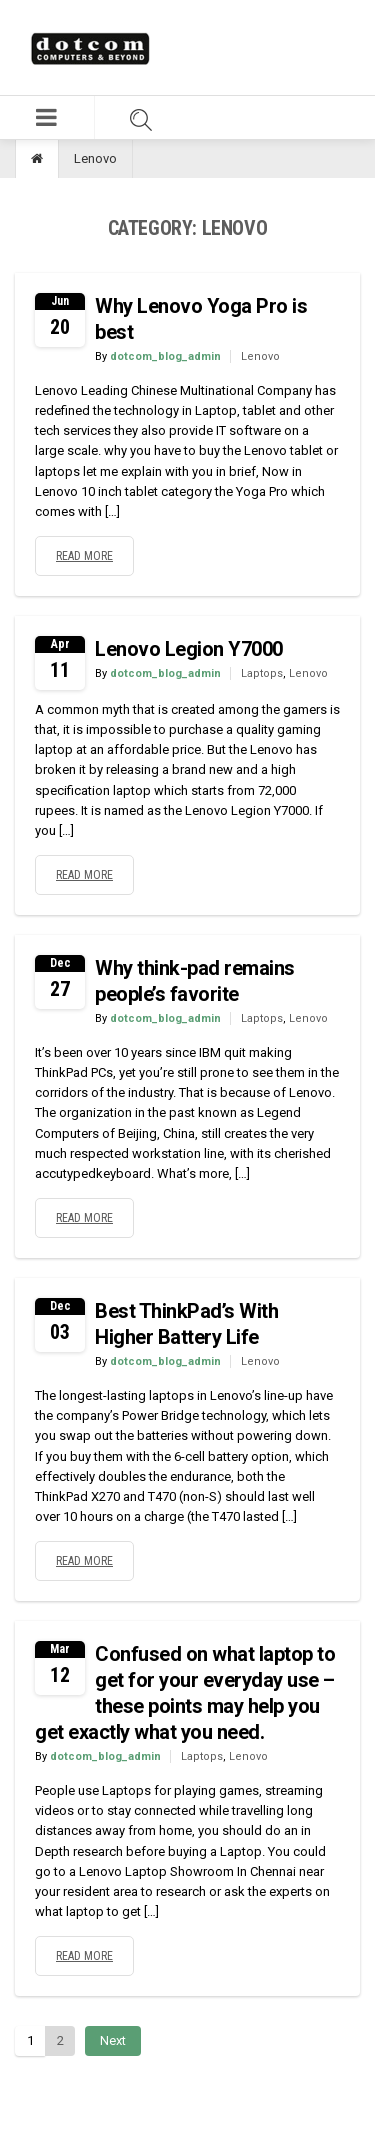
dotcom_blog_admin (165, 356)
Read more (84, 556)
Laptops (262, 673)
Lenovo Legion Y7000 (189, 649)
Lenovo (260, 356)
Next (113, 2040)
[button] (47, 117)
